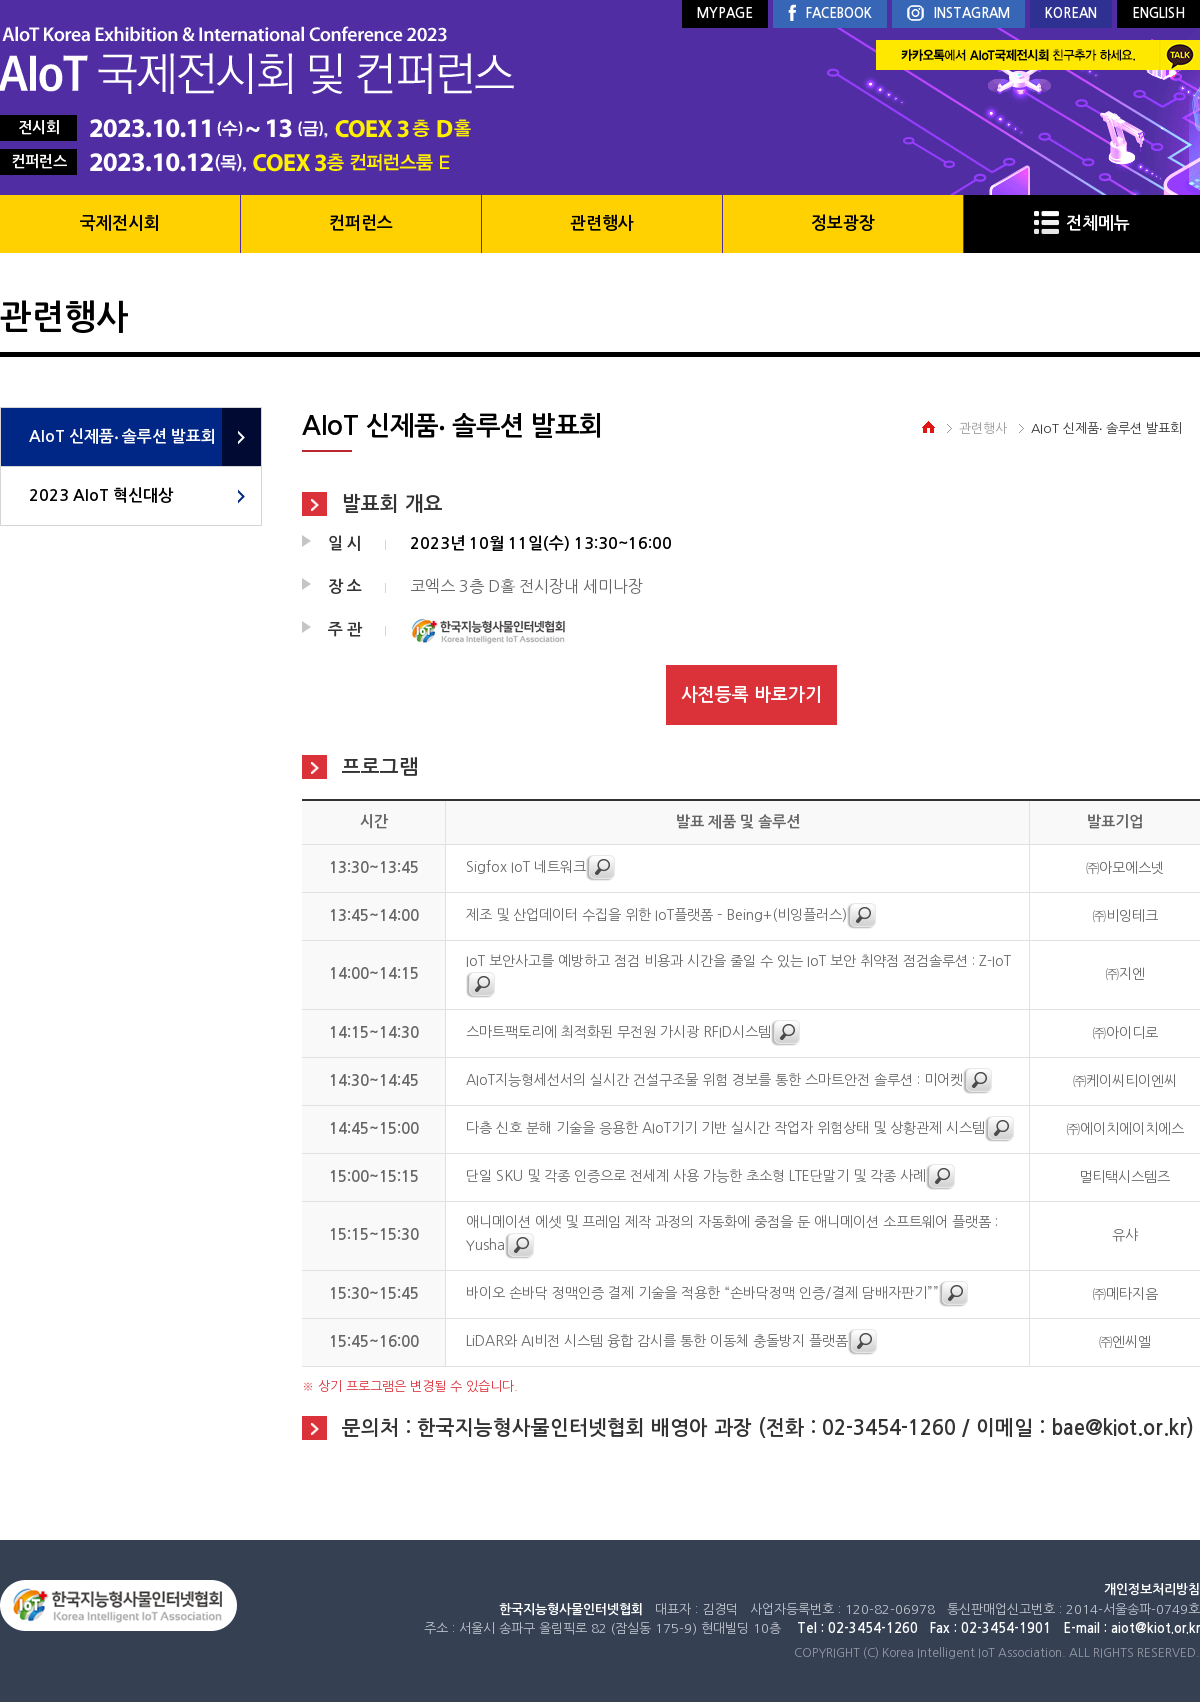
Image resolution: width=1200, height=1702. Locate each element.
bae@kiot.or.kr (1119, 1428)
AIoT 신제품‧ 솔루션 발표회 (122, 436)
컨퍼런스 (361, 223)
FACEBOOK (830, 14)
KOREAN (1071, 13)
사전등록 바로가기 (751, 695)
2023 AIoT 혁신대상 (101, 495)
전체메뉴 (1082, 223)
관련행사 (602, 223)
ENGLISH (1158, 13)
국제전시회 (120, 223)
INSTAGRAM (958, 14)
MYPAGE (725, 13)
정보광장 (843, 223)
